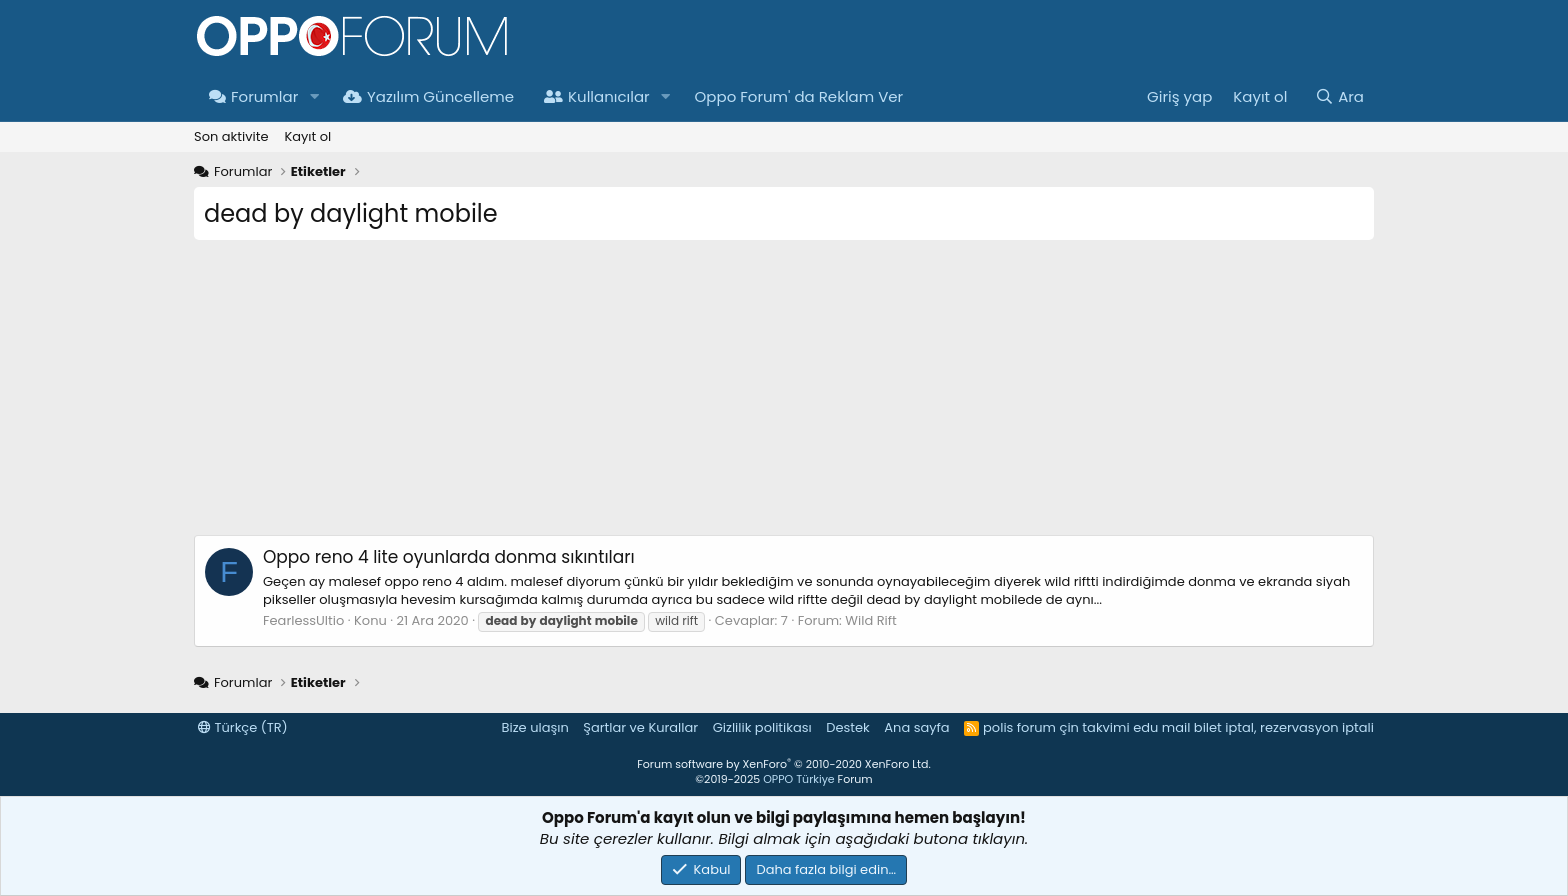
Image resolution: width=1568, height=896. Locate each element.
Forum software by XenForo (783, 764)
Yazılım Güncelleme (428, 96)
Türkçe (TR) (243, 727)
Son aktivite (231, 136)
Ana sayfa (916, 727)
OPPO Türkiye (798, 779)
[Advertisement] (784, 395)
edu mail (1161, 727)
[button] (314, 96)
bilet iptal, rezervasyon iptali (1284, 727)
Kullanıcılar (597, 96)
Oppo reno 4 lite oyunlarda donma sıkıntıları (449, 557)
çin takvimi (1094, 727)
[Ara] (1339, 96)
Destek (848, 727)
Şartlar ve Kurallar (640, 727)
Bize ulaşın (535, 727)
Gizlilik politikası (762, 727)
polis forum (1019, 727)
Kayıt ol (307, 136)
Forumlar (253, 96)
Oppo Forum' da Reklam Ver (799, 96)
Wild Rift (870, 620)
